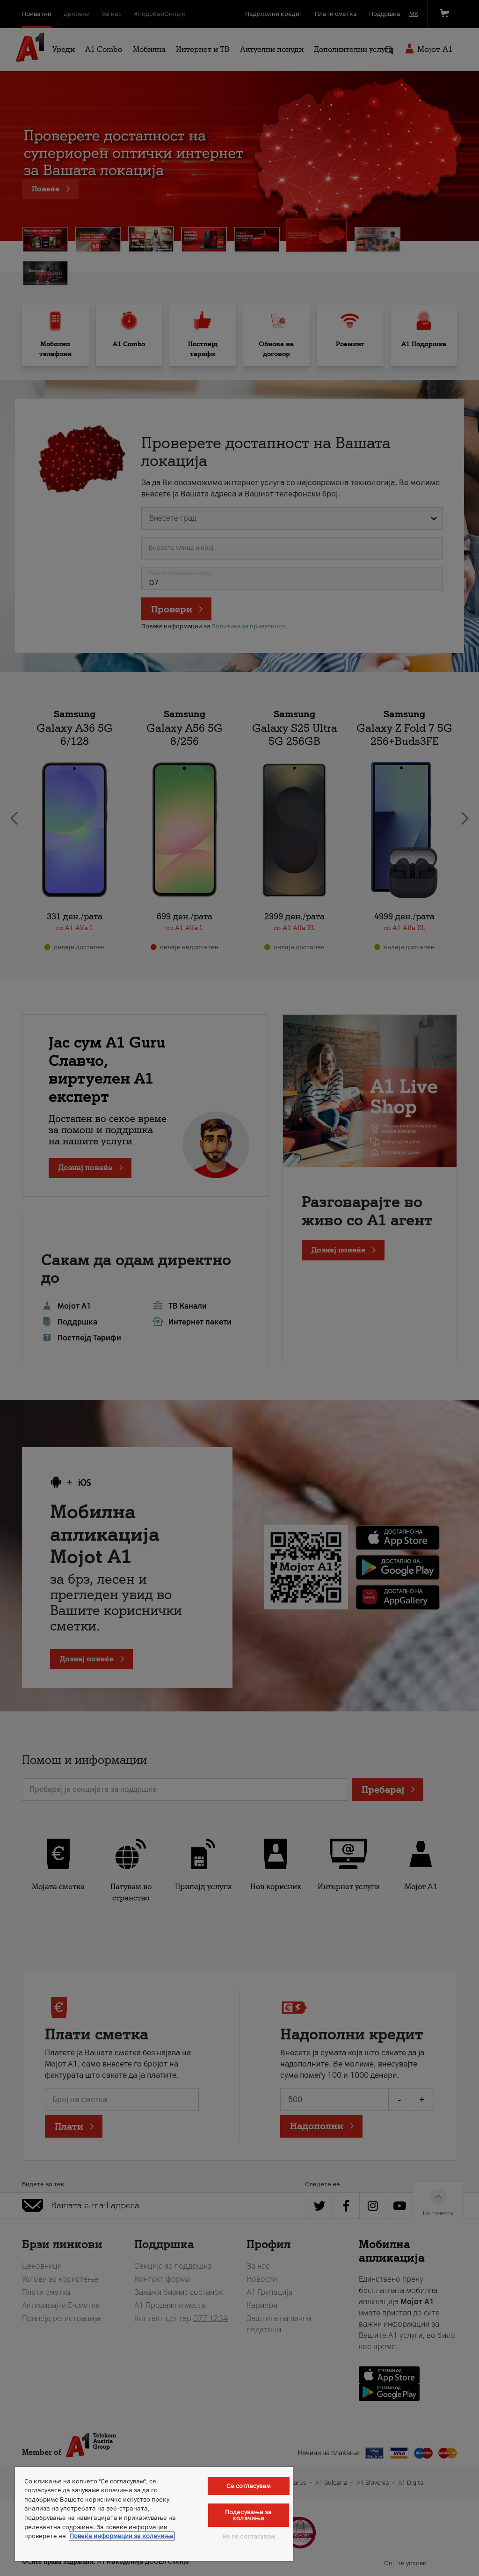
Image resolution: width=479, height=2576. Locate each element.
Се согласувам (248, 2485)
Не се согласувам (248, 2536)
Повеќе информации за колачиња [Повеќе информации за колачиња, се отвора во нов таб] (122, 2536)
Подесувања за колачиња (248, 2515)
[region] (154, 2514)
